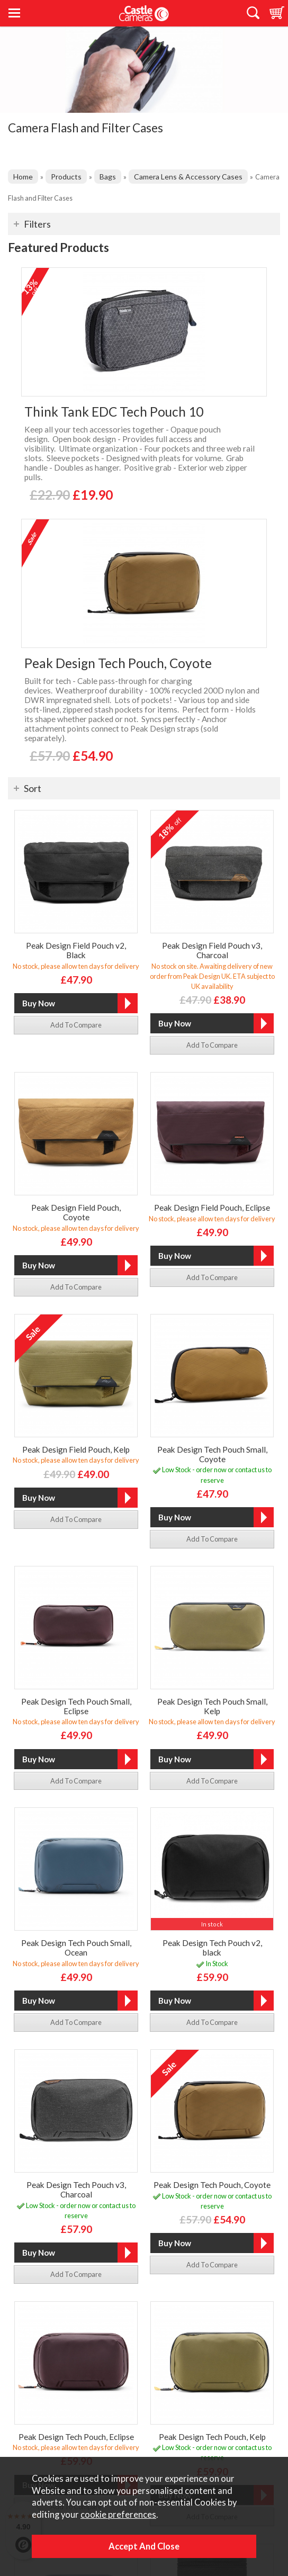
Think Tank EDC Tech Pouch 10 (113, 411)
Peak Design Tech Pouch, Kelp (212, 2437)
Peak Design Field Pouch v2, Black (76, 950)
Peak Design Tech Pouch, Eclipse (76, 2437)
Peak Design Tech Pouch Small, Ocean (76, 1947)
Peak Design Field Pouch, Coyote (76, 1212)
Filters (37, 224)
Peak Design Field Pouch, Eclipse (212, 1207)
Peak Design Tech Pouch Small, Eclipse (76, 1706)
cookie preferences (118, 2514)
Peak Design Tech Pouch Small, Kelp (212, 1706)
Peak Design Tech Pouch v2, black (212, 1947)
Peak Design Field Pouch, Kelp (76, 1449)
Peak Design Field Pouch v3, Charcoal (212, 950)
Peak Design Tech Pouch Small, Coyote (212, 1454)
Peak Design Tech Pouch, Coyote (118, 663)
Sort (32, 788)
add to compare (76, 1025)
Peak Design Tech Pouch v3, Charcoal (76, 2189)
